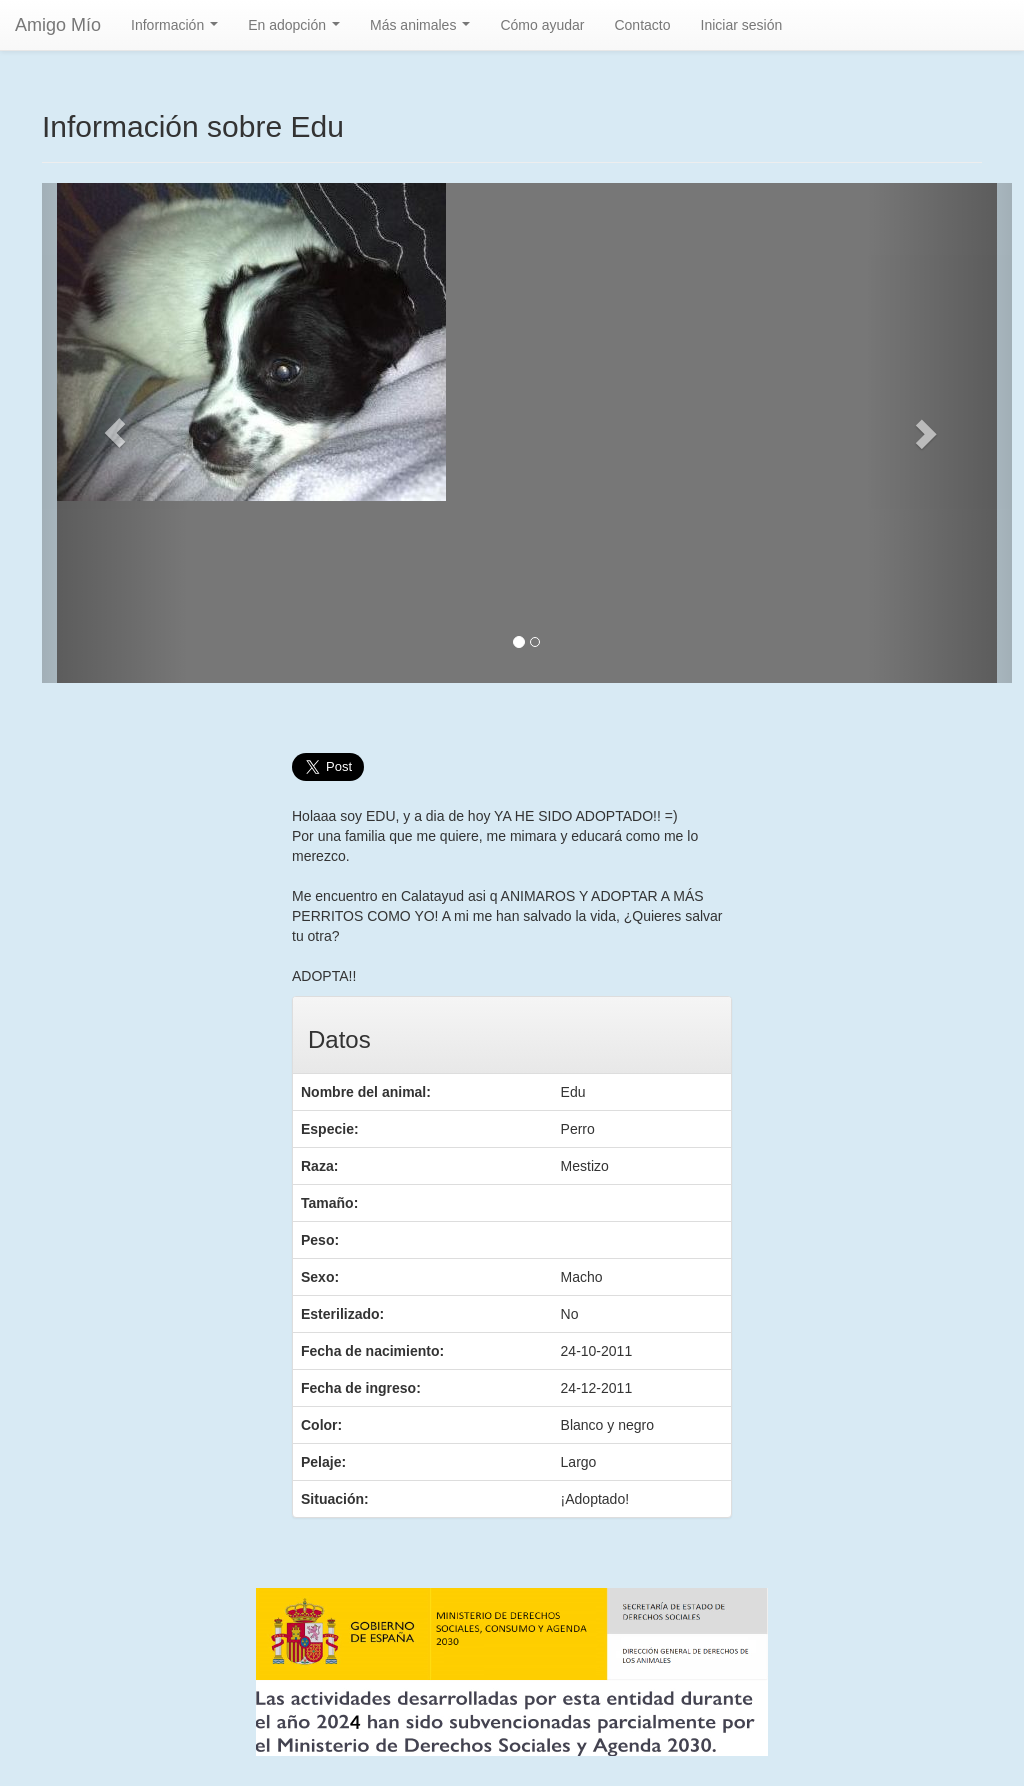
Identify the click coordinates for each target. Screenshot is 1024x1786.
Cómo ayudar (542, 25)
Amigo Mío (58, 25)
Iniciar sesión (742, 25)
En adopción (298, 30)
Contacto (642, 25)
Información (178, 30)
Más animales (424, 30)
